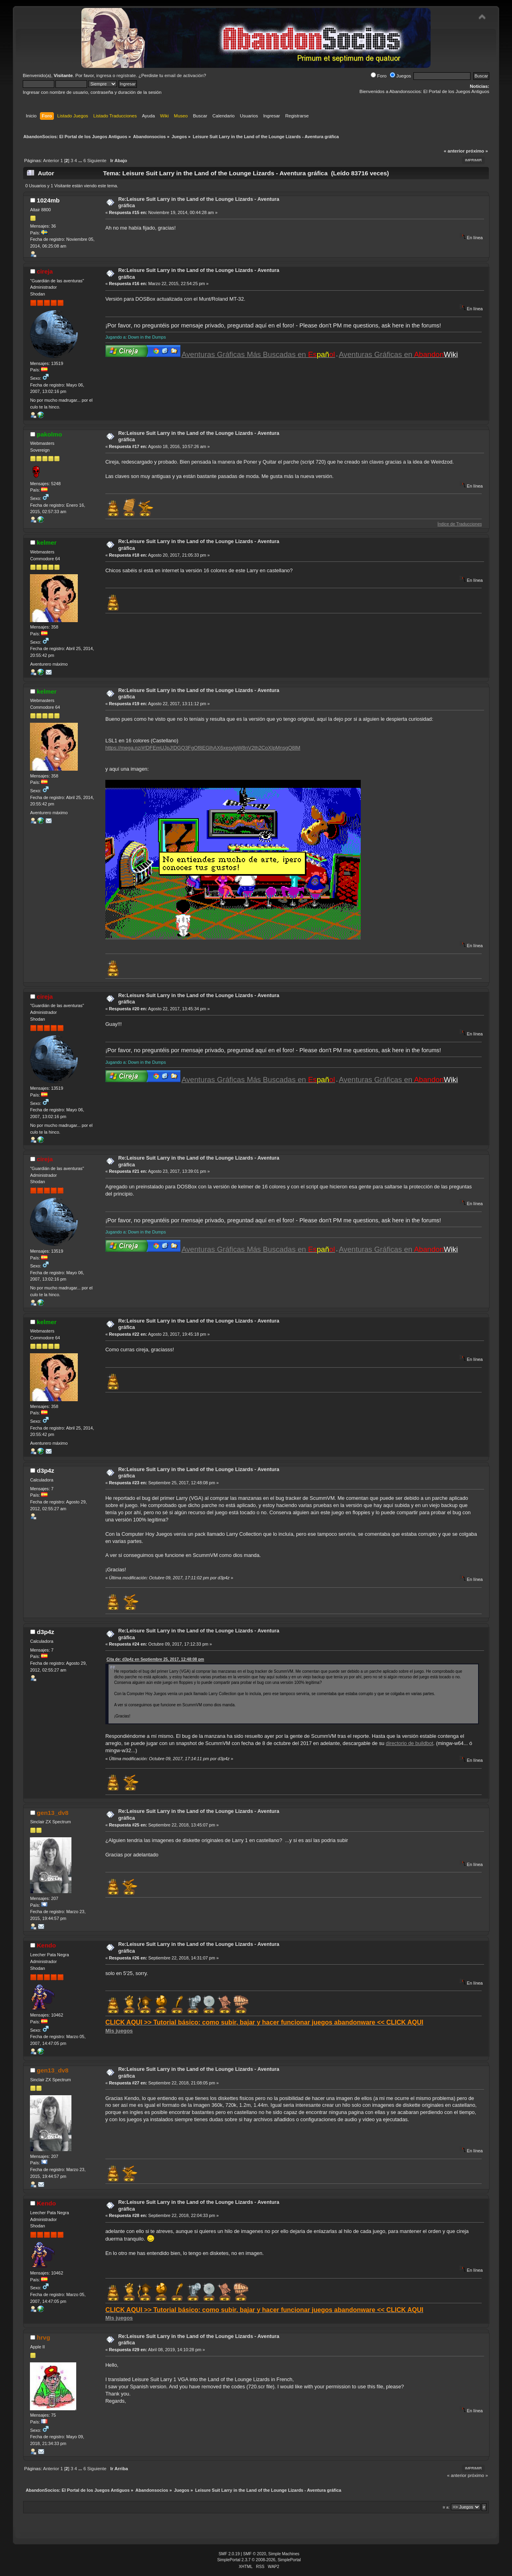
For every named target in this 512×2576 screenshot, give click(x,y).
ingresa (103, 75)
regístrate (126, 75)
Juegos (400, 75)
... (80, 160)
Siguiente (97, 160)
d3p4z (45, 1470)
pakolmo (49, 434)
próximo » (477, 151)
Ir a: (446, 2507)
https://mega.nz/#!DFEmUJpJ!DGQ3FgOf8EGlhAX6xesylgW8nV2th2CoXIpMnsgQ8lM (202, 748)
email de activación (184, 75)
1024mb (48, 200)
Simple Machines (283, 2554)
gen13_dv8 (52, 1812)
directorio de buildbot (409, 1743)
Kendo (46, 1945)
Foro (379, 75)
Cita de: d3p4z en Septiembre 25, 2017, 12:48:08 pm (155, 1659)
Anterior (51, 160)
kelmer (47, 542)
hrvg (43, 2337)
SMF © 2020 (254, 2554)
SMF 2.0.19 (229, 2554)
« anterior (454, 151)
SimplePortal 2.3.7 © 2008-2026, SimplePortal (259, 2560)
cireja (45, 271)
